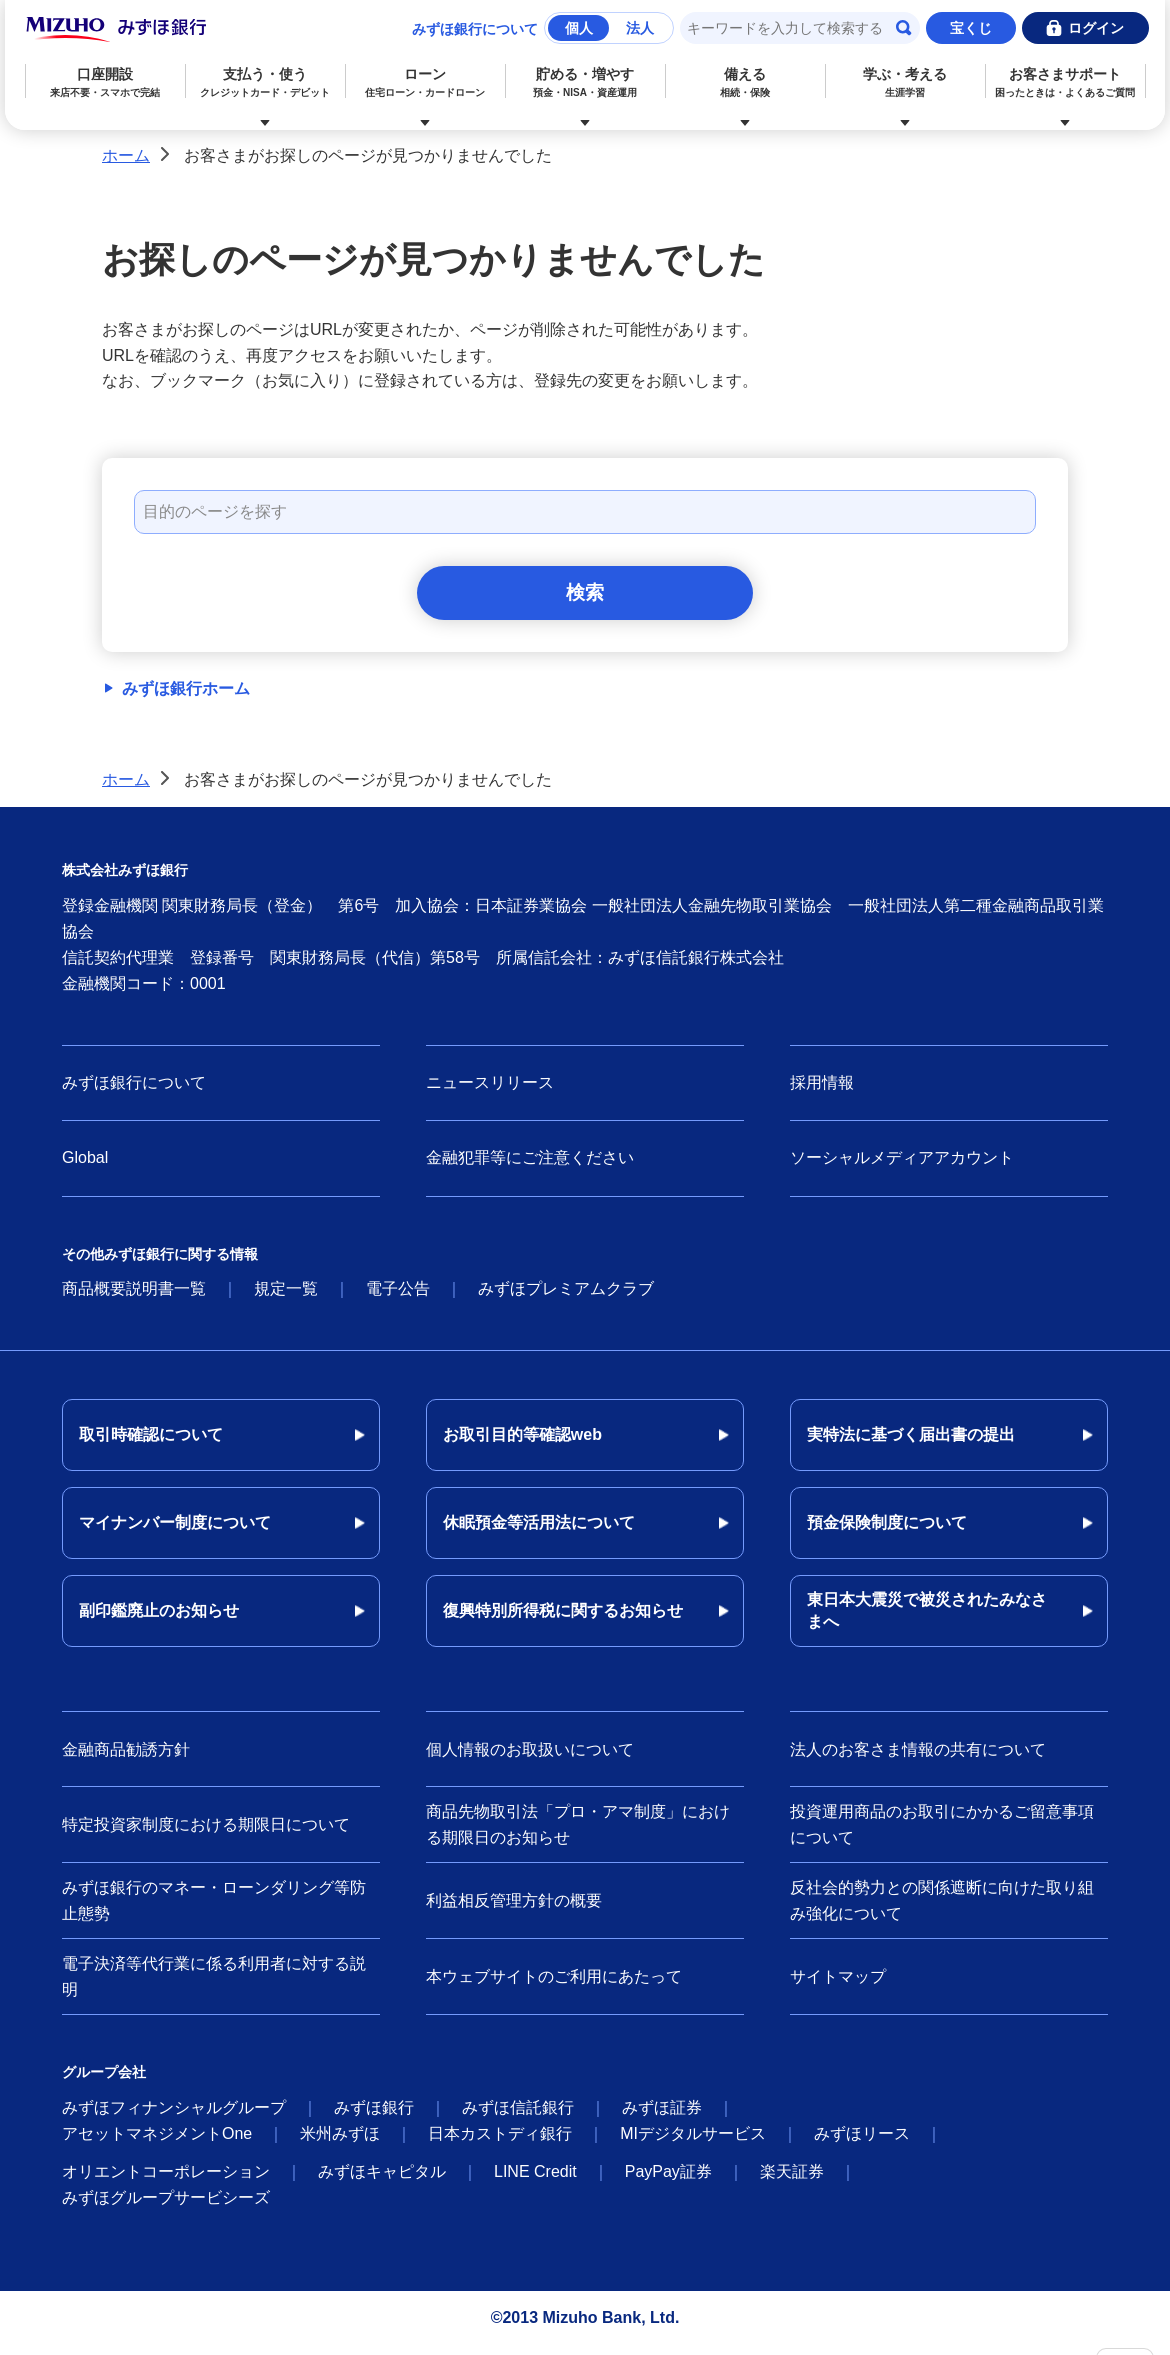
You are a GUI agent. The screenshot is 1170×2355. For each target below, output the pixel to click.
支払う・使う (264, 82)
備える (745, 82)
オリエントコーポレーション (166, 2181)
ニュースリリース (490, 1091)
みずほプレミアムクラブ (566, 1298)
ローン (424, 82)
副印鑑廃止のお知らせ (159, 1620)
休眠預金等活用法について (539, 1532)
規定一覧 (286, 1298)
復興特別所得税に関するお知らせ (563, 1620)
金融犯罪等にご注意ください (530, 1167)
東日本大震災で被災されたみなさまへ (927, 1620)
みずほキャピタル (382, 2181)
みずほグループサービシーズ (166, 2207)
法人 (640, 28)
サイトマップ (838, 1985)
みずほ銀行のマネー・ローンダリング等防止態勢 (214, 1910)
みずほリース (862, 2143)
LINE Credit (535, 2181)
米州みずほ (340, 2143)
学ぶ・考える (905, 82)
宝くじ (971, 28)
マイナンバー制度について (175, 1532)
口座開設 (104, 82)
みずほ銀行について (475, 29)
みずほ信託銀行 (518, 2117)
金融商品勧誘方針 (126, 1758)
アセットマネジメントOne (157, 2143)
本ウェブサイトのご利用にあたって (554, 1985)
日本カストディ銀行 (500, 2143)
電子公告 (398, 1298)
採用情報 (822, 1091)
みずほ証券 (662, 2117)
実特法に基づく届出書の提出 (911, 1444)
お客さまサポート (1065, 82)
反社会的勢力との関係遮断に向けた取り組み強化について (942, 1910)
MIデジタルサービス (693, 2143)
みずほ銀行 (374, 2117)
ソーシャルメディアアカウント (902, 1167)
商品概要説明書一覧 (134, 1298)
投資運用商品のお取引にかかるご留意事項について (942, 1834)
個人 (579, 28)
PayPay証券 (668, 2181)
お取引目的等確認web (522, 1444)
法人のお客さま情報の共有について (918, 1758)
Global (85, 1167)
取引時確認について (151, 1444)
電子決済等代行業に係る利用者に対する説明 (214, 1986)
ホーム (126, 155)
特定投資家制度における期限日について (206, 1833)
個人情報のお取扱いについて (530, 1758)
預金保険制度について (887, 1532)
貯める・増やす (585, 82)
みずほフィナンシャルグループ (174, 2117)
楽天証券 (792, 2181)
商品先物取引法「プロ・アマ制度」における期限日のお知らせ (578, 1834)
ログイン (1096, 28)
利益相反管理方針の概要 (514, 1909)
